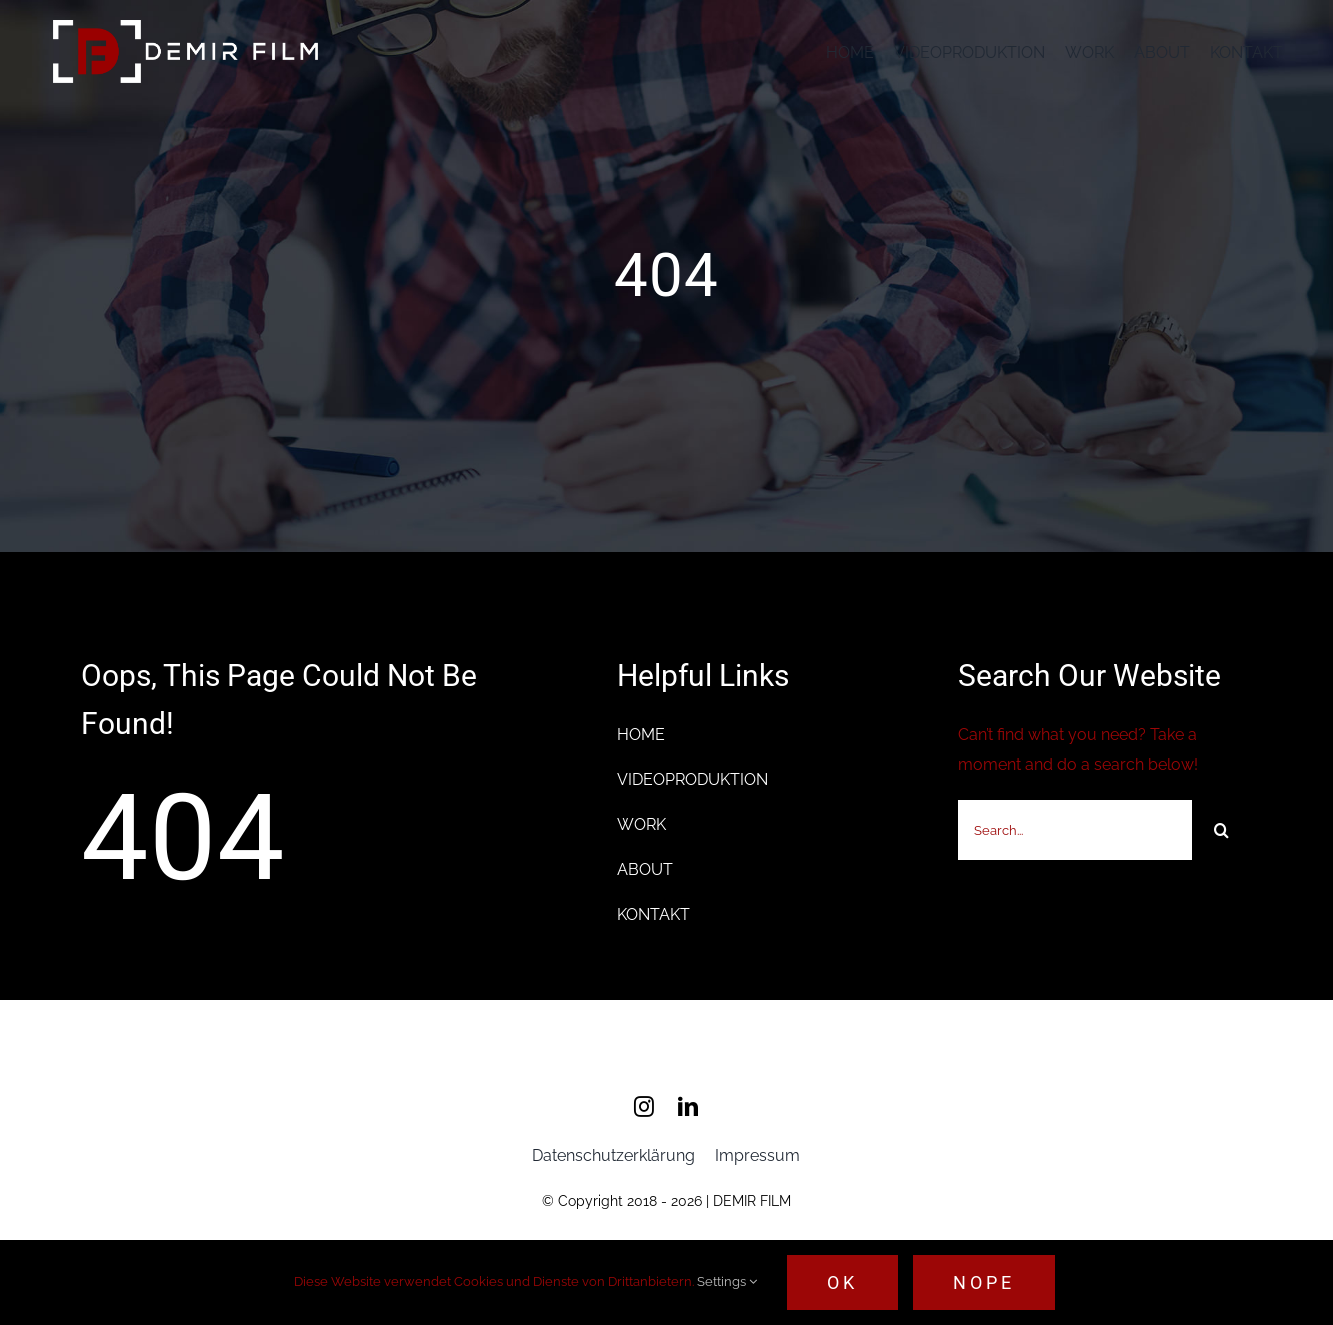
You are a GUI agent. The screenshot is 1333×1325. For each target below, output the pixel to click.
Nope (984, 1282)
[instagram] (644, 1108)
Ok (842, 1282)
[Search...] (1075, 830)
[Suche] (1222, 830)
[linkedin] (688, 1108)
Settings (727, 1281)
